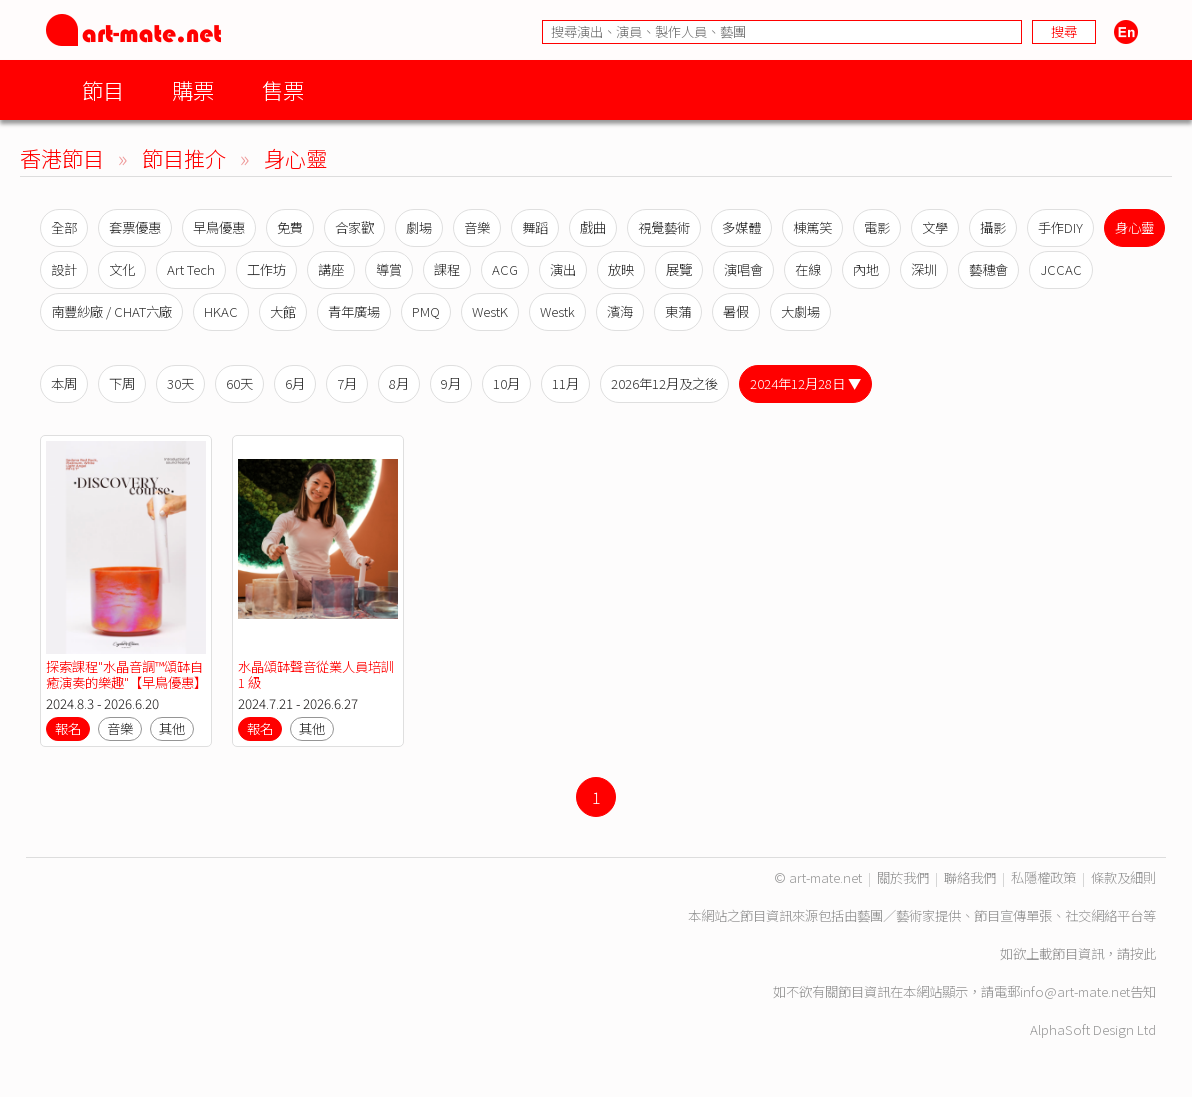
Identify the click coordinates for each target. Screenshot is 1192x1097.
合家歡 (354, 227)
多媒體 (741, 227)
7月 (347, 383)
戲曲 (593, 227)
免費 (290, 227)
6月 (295, 383)
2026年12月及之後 (664, 383)
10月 (506, 383)
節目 (103, 89)
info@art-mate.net (1075, 991)
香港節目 (62, 157)
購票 (193, 89)
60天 (239, 383)
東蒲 (678, 311)
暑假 (736, 311)
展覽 (679, 269)
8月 (399, 383)
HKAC (221, 311)
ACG (505, 269)
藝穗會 (988, 269)
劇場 (419, 227)
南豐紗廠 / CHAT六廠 (111, 311)
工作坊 (266, 269)
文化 (122, 269)
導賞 (389, 269)
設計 (64, 269)
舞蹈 (535, 227)
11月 (565, 383)
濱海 (620, 311)
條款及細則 (1123, 877)
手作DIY (1060, 227)
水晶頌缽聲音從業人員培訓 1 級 (316, 674)
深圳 (924, 269)
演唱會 (743, 269)
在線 (808, 269)
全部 (64, 227)
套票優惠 (135, 227)
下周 (122, 383)
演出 (563, 269)
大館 (283, 311)
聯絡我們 (970, 877)
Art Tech (191, 269)
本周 (64, 383)
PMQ (426, 311)
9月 (451, 383)
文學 (935, 227)
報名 (68, 728)
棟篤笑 (812, 227)
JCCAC (1061, 269)
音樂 (477, 227)
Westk (557, 311)
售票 (283, 89)
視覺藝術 (664, 227)
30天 (180, 383)
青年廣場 (354, 311)
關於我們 (903, 877)
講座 (331, 269)
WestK (490, 311)
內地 (866, 269)
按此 (1143, 953)
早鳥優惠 (219, 227)
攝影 (993, 227)
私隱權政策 (1043, 877)
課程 (447, 269)
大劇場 (800, 311)
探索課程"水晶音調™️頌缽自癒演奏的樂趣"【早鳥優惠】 (126, 674)
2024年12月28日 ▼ (805, 383)
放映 (621, 269)
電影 (877, 227)
